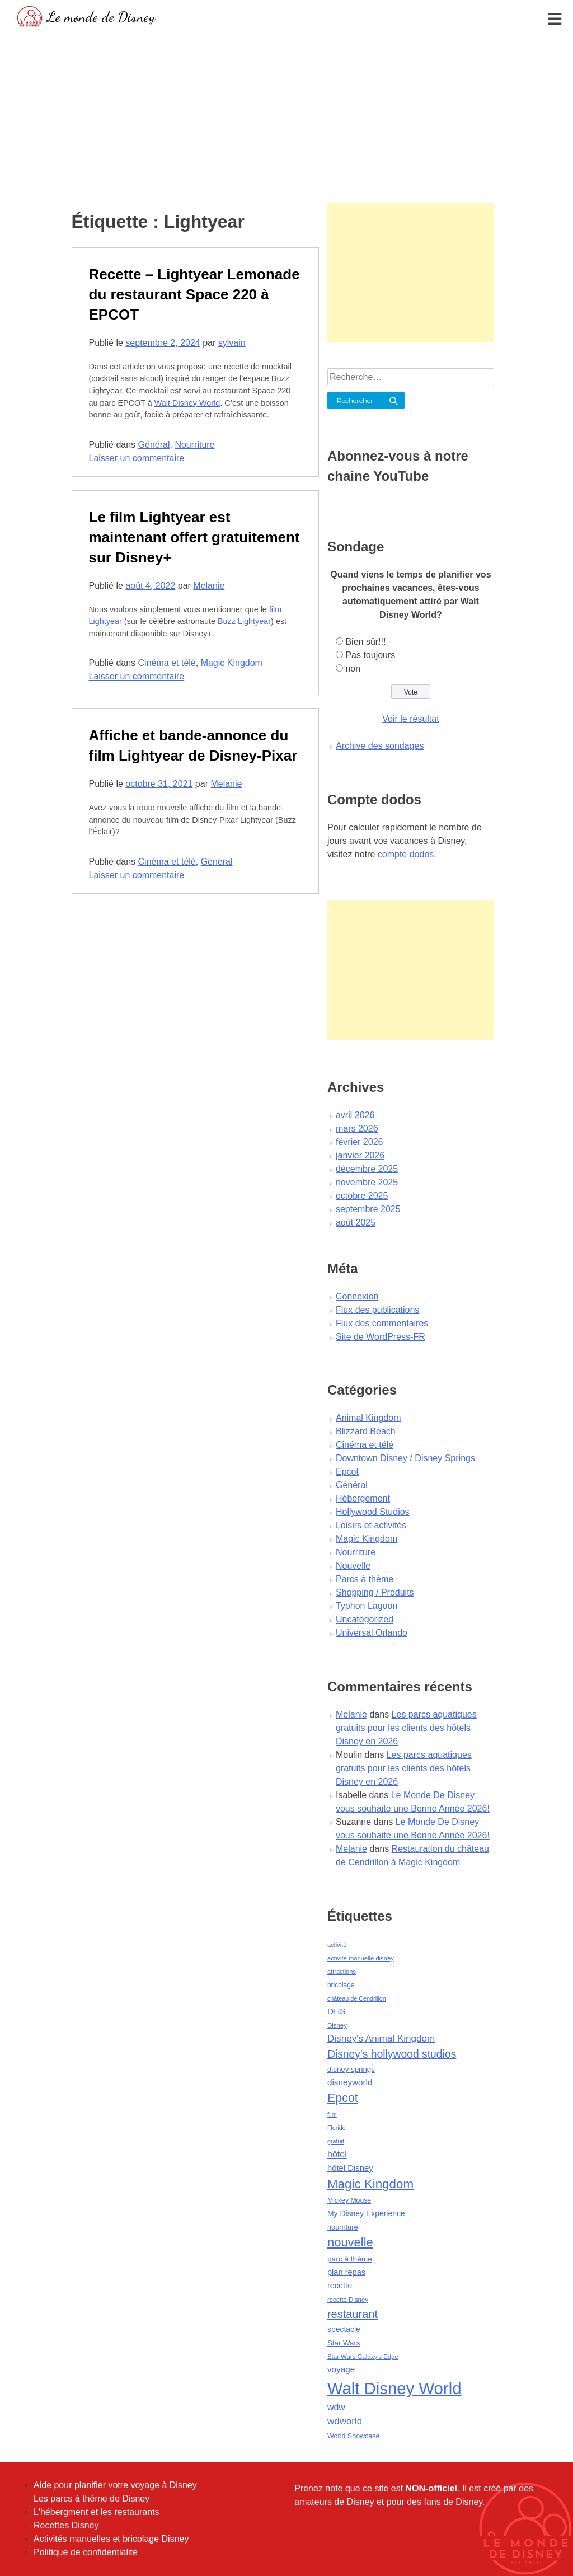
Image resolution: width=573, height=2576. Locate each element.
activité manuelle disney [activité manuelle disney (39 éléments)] (360, 1958)
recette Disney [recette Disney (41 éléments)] (347, 2299)
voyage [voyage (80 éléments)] (341, 2369)
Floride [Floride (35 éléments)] (336, 2127)
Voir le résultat (410, 719)
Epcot (347, 1471)
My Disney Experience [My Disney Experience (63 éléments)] (366, 2213)
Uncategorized (364, 1619)
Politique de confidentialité (86, 2552)
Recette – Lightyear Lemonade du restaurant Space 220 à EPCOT (194, 294)
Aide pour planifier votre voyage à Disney (115, 2485)
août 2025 (355, 1222)
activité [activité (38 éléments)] (336, 1944)
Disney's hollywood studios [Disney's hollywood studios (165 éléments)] (391, 2054)
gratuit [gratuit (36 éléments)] (335, 2141)
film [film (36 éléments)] (332, 2114)
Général (154, 444)
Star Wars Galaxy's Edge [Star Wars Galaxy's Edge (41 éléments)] (362, 2356)
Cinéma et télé (167, 663)
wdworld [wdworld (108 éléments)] (344, 2421)
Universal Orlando (371, 1632)
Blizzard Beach (366, 1431)
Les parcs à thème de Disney (91, 2498)
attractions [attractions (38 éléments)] (341, 1971)
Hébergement (363, 1498)
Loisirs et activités (371, 1525)
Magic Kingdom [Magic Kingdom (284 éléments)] (370, 2184)
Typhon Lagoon (366, 1606)
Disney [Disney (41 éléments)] (337, 2025)
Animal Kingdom (368, 1418)
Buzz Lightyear (244, 621)
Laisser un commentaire (137, 458)
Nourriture (194, 444)
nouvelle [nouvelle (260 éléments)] (350, 2242)
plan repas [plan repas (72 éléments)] (346, 2272)
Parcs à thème (364, 1579)
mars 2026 (357, 1128)
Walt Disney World (187, 402)
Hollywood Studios (373, 1512)
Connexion (357, 1296)
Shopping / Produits (375, 1592)
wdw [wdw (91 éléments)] (336, 2407)
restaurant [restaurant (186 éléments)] (352, 2314)
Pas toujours (370, 655)
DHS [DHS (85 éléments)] (336, 2011)
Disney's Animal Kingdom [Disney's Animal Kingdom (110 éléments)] (381, 2038)
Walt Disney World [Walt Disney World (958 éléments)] (394, 2388)
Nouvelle (353, 1565)
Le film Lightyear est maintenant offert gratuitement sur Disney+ (194, 537)
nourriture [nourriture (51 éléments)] (342, 2227)
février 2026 (359, 1142)
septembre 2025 (368, 1209)
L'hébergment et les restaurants (96, 2512)
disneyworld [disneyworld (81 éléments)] (350, 2082)
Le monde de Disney (101, 16)
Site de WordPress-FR (380, 1336)
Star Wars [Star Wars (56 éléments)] (343, 2343)
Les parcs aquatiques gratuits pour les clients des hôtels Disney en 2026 (406, 1728)
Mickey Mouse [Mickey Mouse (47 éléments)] (349, 2200)
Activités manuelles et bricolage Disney (111, 2539)
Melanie (208, 585)
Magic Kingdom (231, 663)
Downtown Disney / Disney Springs (405, 1458)
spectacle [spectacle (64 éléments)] (343, 2329)
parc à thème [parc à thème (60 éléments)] (349, 2259)
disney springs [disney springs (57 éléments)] (351, 2069)
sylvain (232, 343)
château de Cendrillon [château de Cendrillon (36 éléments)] (356, 1998)
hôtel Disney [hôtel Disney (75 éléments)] (350, 2168)
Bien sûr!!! (365, 641)
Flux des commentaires (382, 1323)
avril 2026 (355, 1115)
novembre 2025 (367, 1182)
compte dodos (406, 854)
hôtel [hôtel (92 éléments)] (337, 2154)
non (352, 668)
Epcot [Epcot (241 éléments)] (342, 2098)
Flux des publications (377, 1310)
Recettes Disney (66, 2525)
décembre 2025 (367, 1169)
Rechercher (355, 400)
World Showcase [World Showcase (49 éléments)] (353, 2436)
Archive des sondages (380, 745)
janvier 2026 (360, 1155)
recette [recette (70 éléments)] (339, 2285)
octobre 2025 (362, 1195)
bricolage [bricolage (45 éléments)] (341, 1985)
